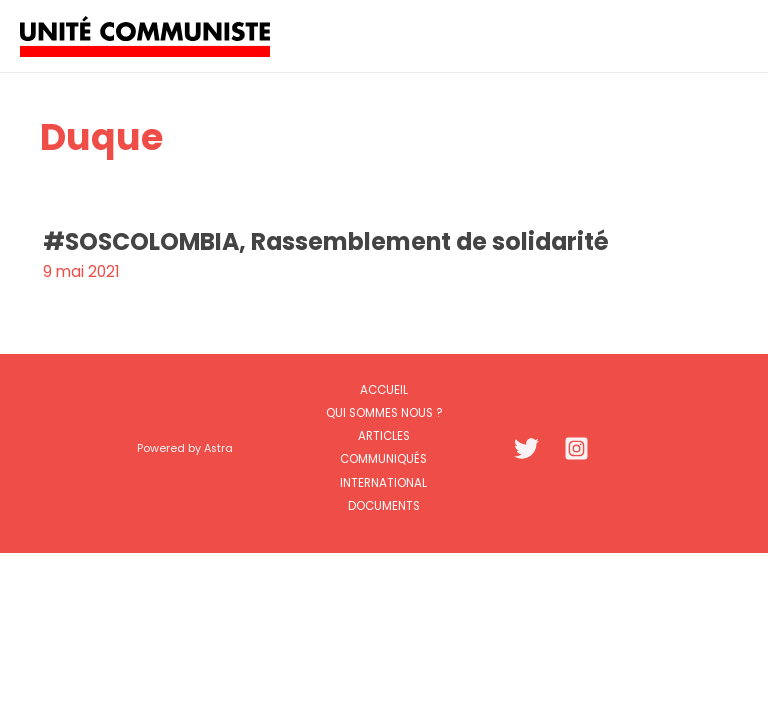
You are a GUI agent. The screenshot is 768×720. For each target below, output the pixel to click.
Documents (384, 506)
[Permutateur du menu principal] (726, 35)
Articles (384, 436)
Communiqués (383, 459)
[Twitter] (526, 448)
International (383, 483)
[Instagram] (576, 448)
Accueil (384, 390)
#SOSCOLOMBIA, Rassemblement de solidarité (326, 241)
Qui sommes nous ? (384, 413)
